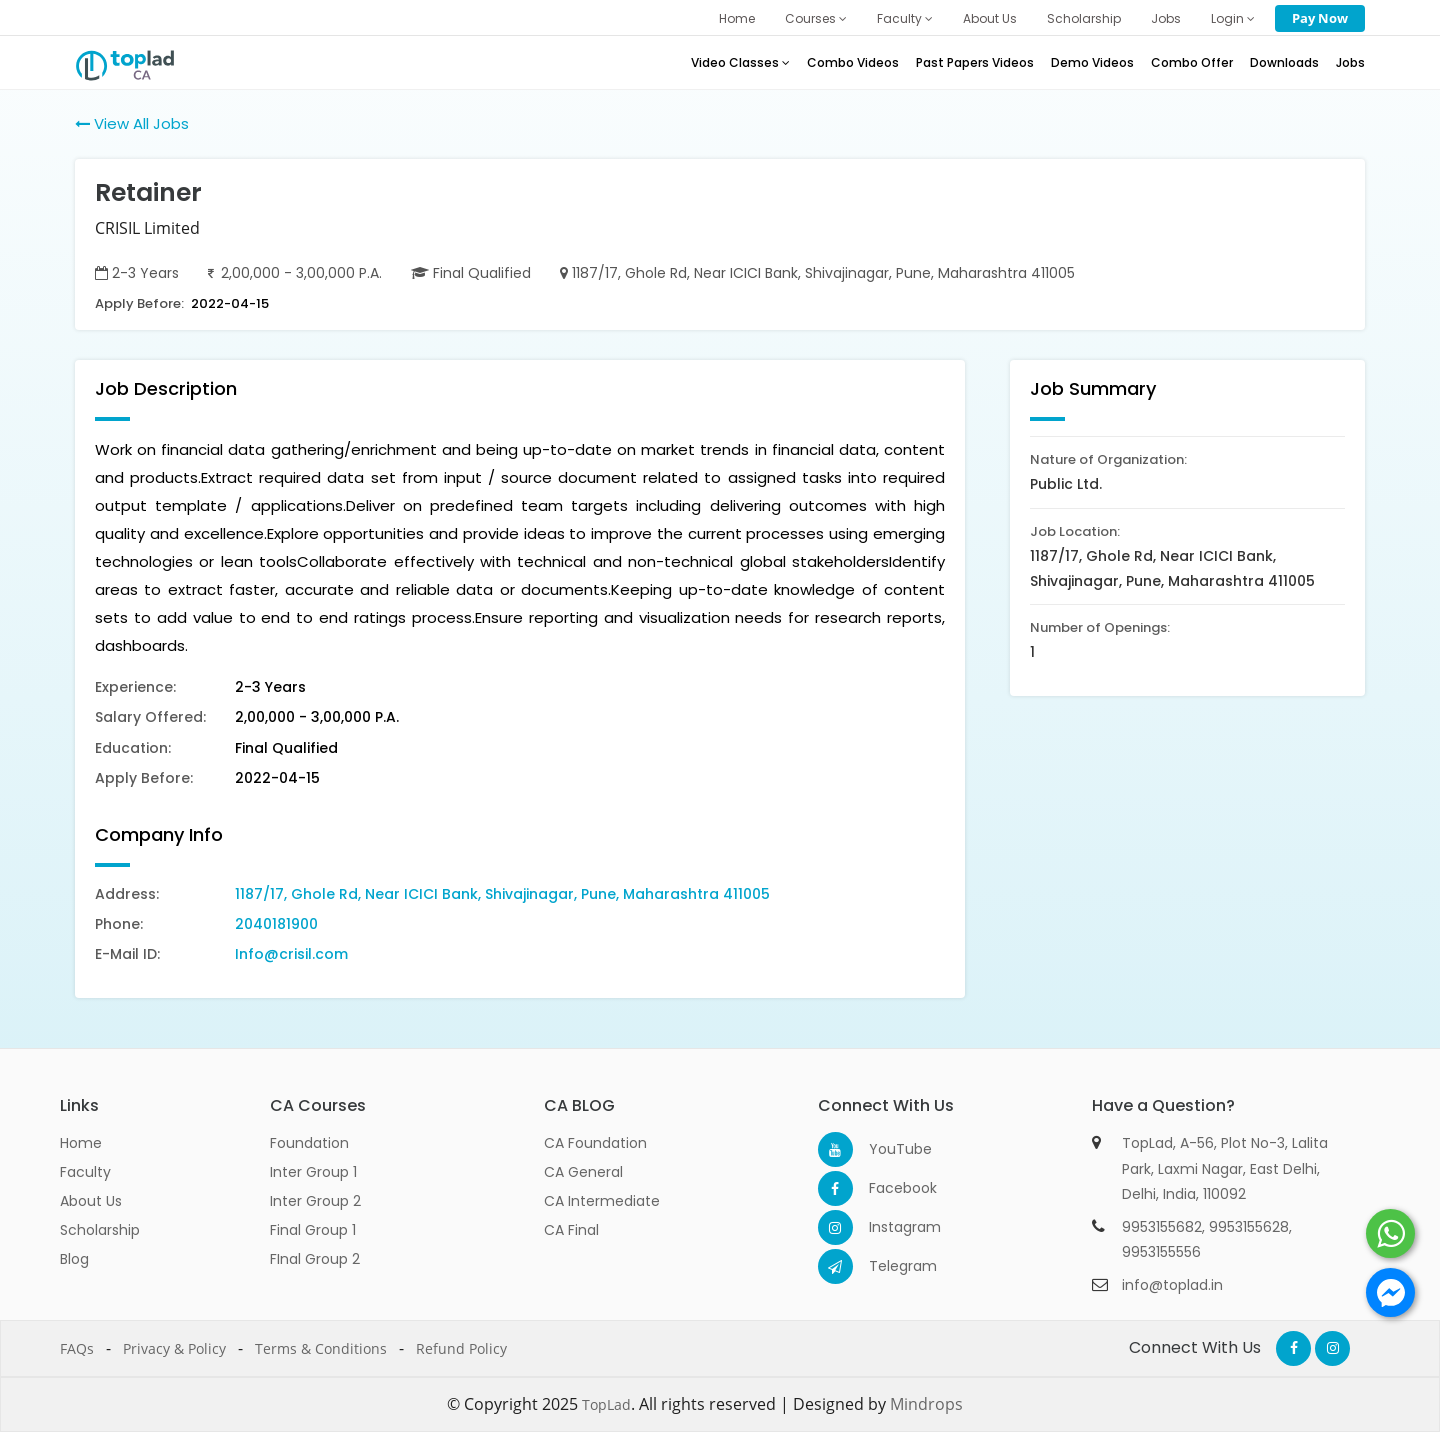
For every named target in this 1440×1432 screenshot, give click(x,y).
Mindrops (926, 1404)
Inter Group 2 (315, 1201)
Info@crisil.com (291, 954)
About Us (990, 18)
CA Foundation (595, 1143)
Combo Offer (1192, 62)
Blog (74, 1259)
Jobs (1166, 18)
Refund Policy (461, 1348)
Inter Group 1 (313, 1172)
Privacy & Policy (174, 1348)
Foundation (309, 1143)
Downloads (1284, 62)
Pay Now (1320, 18)
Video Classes (740, 62)
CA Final (571, 1230)
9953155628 (1249, 1227)
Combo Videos (853, 62)
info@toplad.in (1172, 1285)
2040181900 (276, 924)
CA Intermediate (602, 1201)
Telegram (886, 1266)
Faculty (905, 18)
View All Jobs (132, 123)
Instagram (886, 1227)
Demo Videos (1092, 62)
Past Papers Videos (975, 62)
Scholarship (1084, 18)
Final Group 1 (313, 1230)
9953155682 (1162, 1227)
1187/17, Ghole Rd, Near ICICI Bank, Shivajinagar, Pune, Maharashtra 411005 (502, 894)
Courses (816, 18)
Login (1233, 18)
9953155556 (1161, 1252)
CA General (583, 1172)
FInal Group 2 (315, 1259)
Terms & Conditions (321, 1348)
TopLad (606, 1404)
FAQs (77, 1348)
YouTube (886, 1149)
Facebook (886, 1188)
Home (737, 18)
